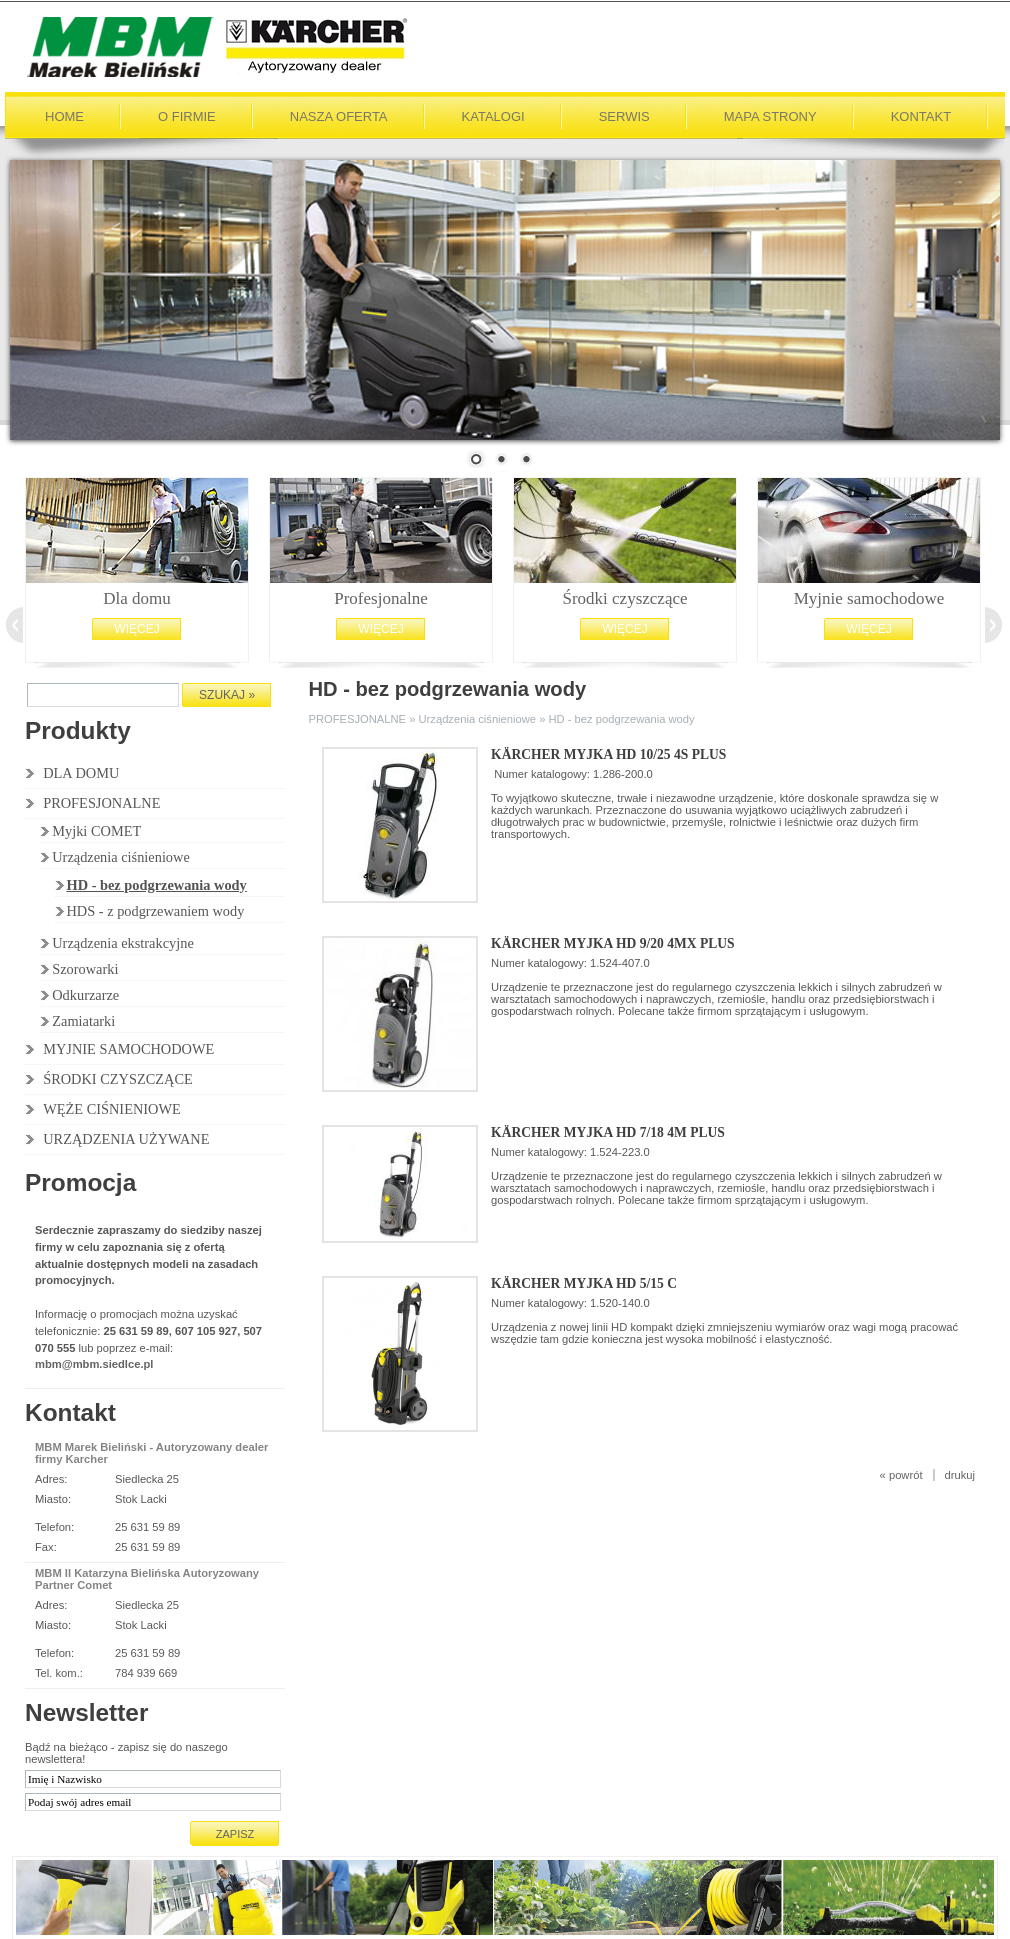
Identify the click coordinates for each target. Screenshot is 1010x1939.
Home (64, 114)
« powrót (901, 1473)
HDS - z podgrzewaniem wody (156, 909)
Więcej (136, 627)
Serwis (624, 114)
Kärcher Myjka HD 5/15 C (584, 1281)
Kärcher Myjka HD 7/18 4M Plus (608, 1130)
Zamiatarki (83, 1019)
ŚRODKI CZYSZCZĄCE (118, 1077)
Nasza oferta (339, 114)
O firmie (187, 114)
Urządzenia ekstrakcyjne (123, 941)
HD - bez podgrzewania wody (157, 883)
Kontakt (921, 114)
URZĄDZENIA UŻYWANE (126, 1137)
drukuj (960, 1473)
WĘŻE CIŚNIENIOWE (112, 1107)
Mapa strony (770, 114)
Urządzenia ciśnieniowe (121, 855)
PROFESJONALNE (101, 801)
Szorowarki (85, 967)
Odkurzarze (85, 993)
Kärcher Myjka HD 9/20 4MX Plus (612, 941)
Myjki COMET (96, 829)
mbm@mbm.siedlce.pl (94, 1362)
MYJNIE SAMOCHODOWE (128, 1047)
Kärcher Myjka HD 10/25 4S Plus (608, 752)
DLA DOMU (81, 771)
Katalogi (493, 114)
